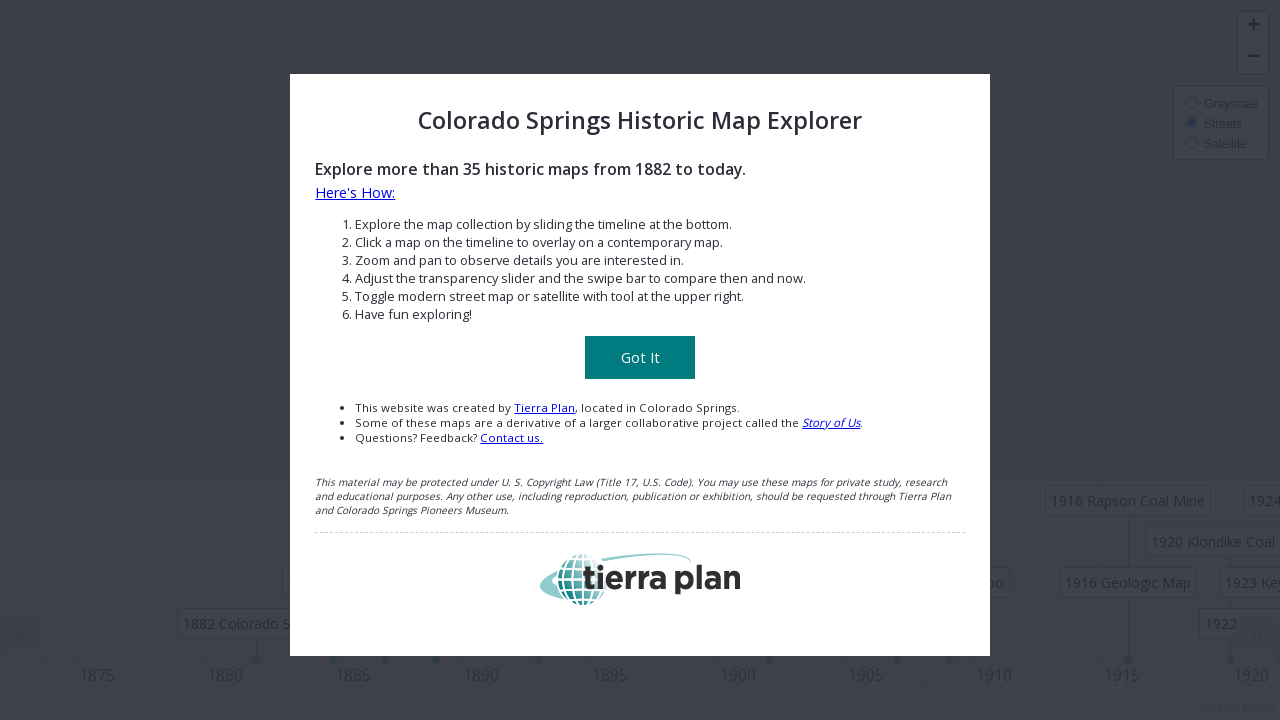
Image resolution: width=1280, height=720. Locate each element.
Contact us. (511, 437)
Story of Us (831, 422)
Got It (640, 357)
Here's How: (355, 192)
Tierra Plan (544, 407)
